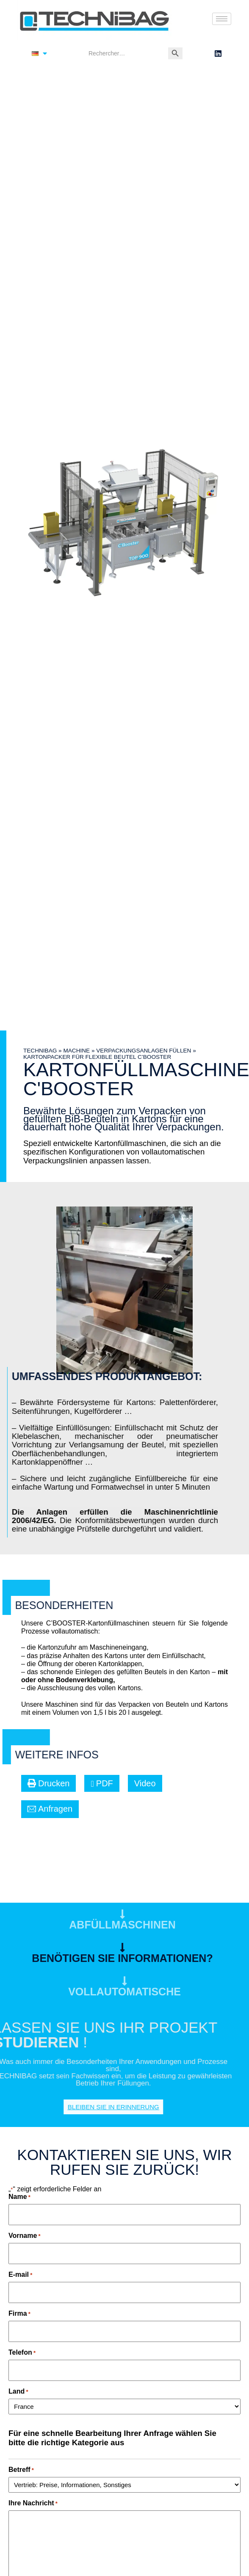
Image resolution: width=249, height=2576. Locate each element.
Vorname (24, 2235)
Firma (19, 2313)
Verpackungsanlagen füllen (143, 1050)
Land (18, 2391)
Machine (76, 1050)
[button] (48, 1783)
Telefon (22, 2352)
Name (19, 2196)
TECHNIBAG (40, 1050)
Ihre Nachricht (33, 2503)
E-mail (20, 2274)
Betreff (21, 2469)
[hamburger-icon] (221, 19)
